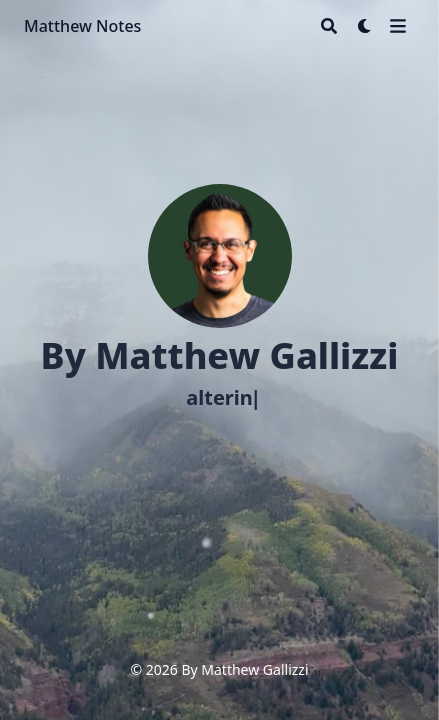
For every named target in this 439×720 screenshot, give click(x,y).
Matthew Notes (82, 26)
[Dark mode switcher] (365, 26)
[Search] (329, 26)
